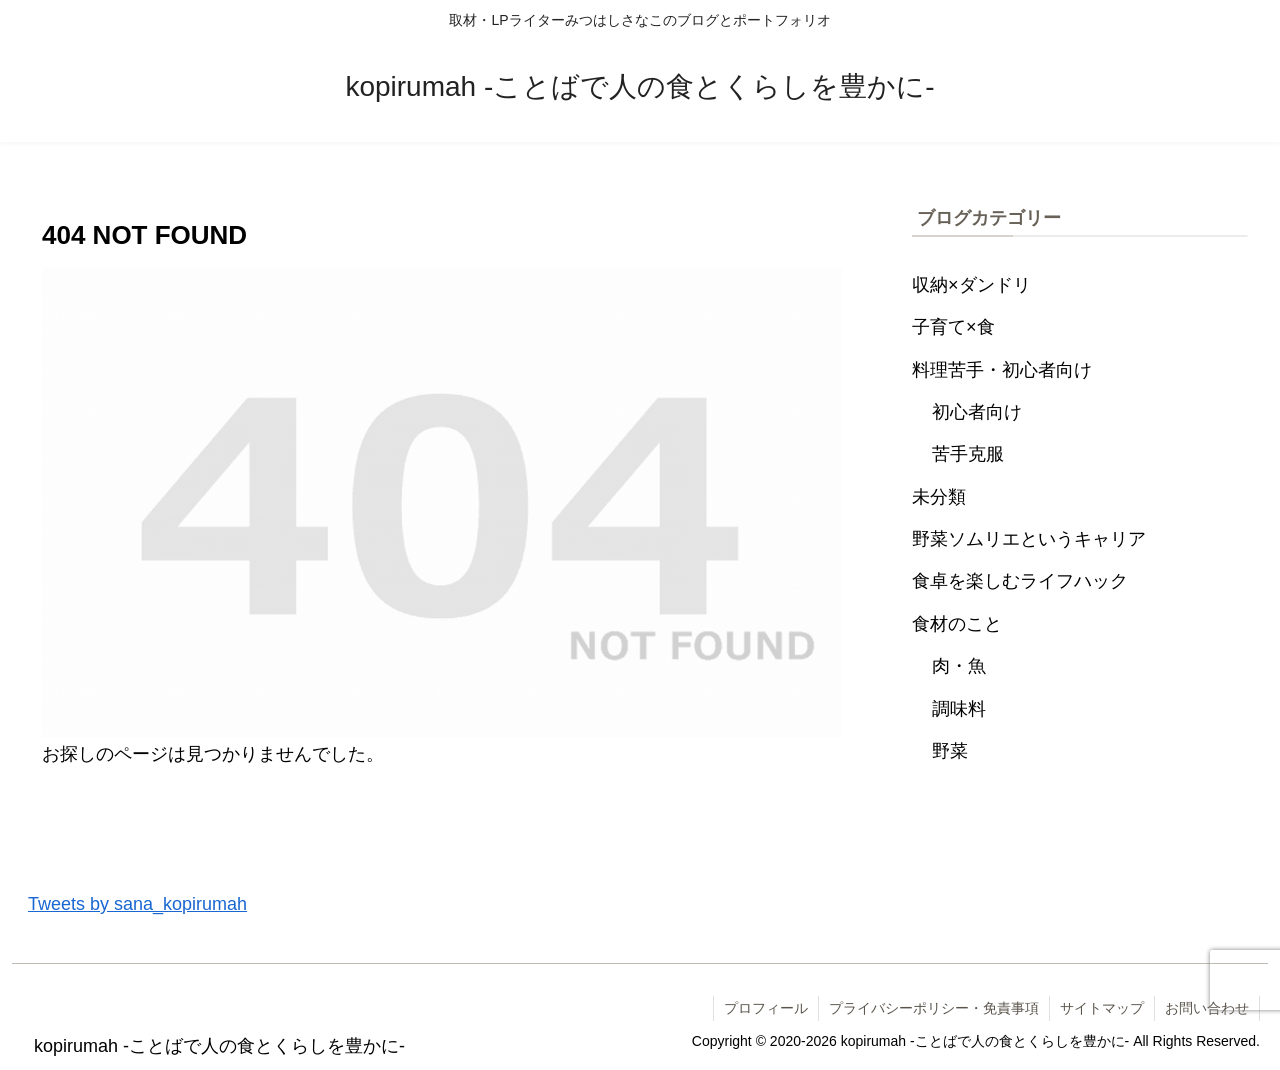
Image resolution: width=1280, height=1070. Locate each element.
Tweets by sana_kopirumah (137, 904)
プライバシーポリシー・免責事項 (934, 1008)
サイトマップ (1102, 1008)
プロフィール (766, 1008)
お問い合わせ (1207, 1008)
